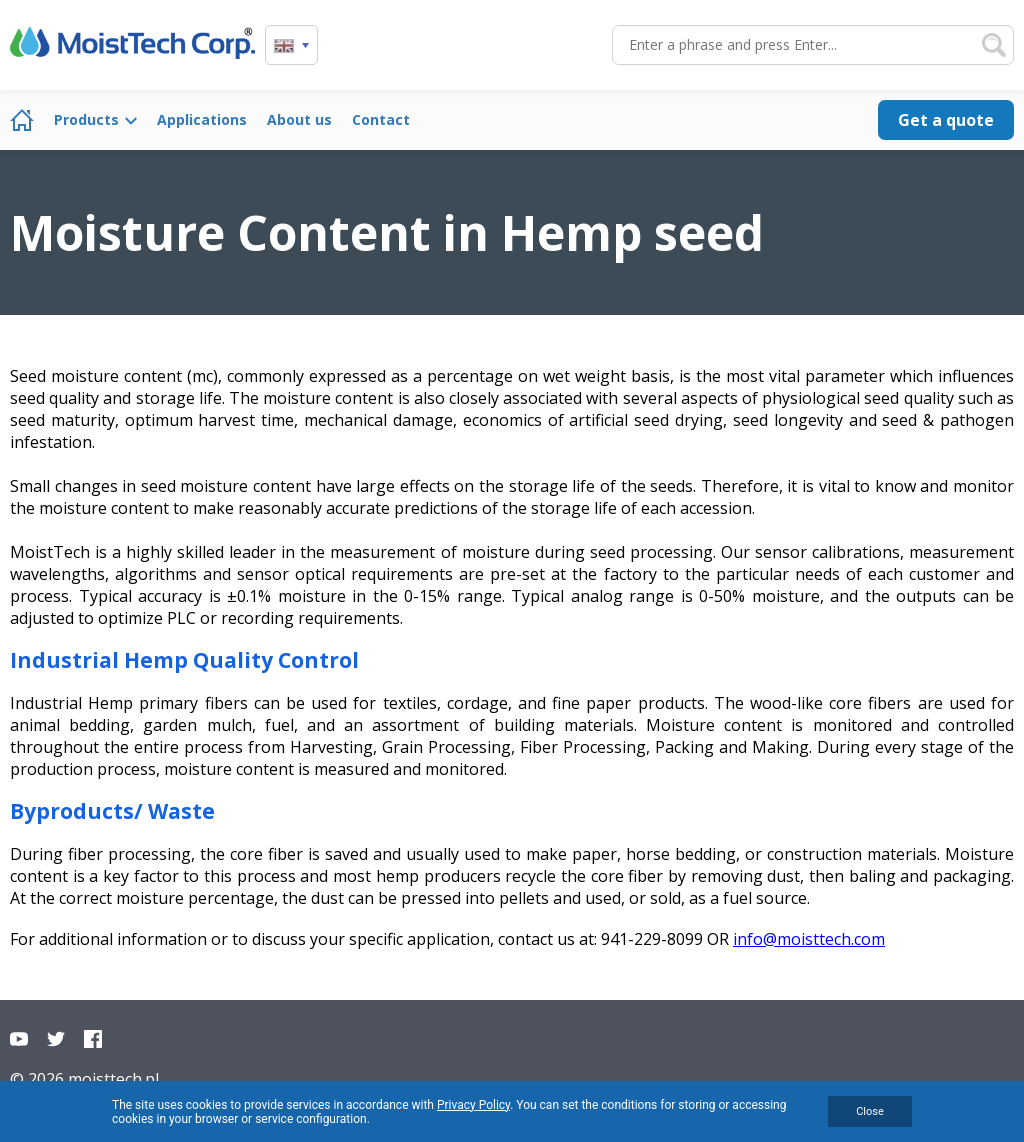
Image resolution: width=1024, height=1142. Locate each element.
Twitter (56, 1039)
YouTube (19, 1039)
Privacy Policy (473, 1105)
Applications (202, 119)
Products (86, 119)
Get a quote (946, 120)
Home (22, 120)
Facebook (93, 1039)
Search (994, 45)
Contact (381, 119)
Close (870, 1111)
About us (299, 119)
